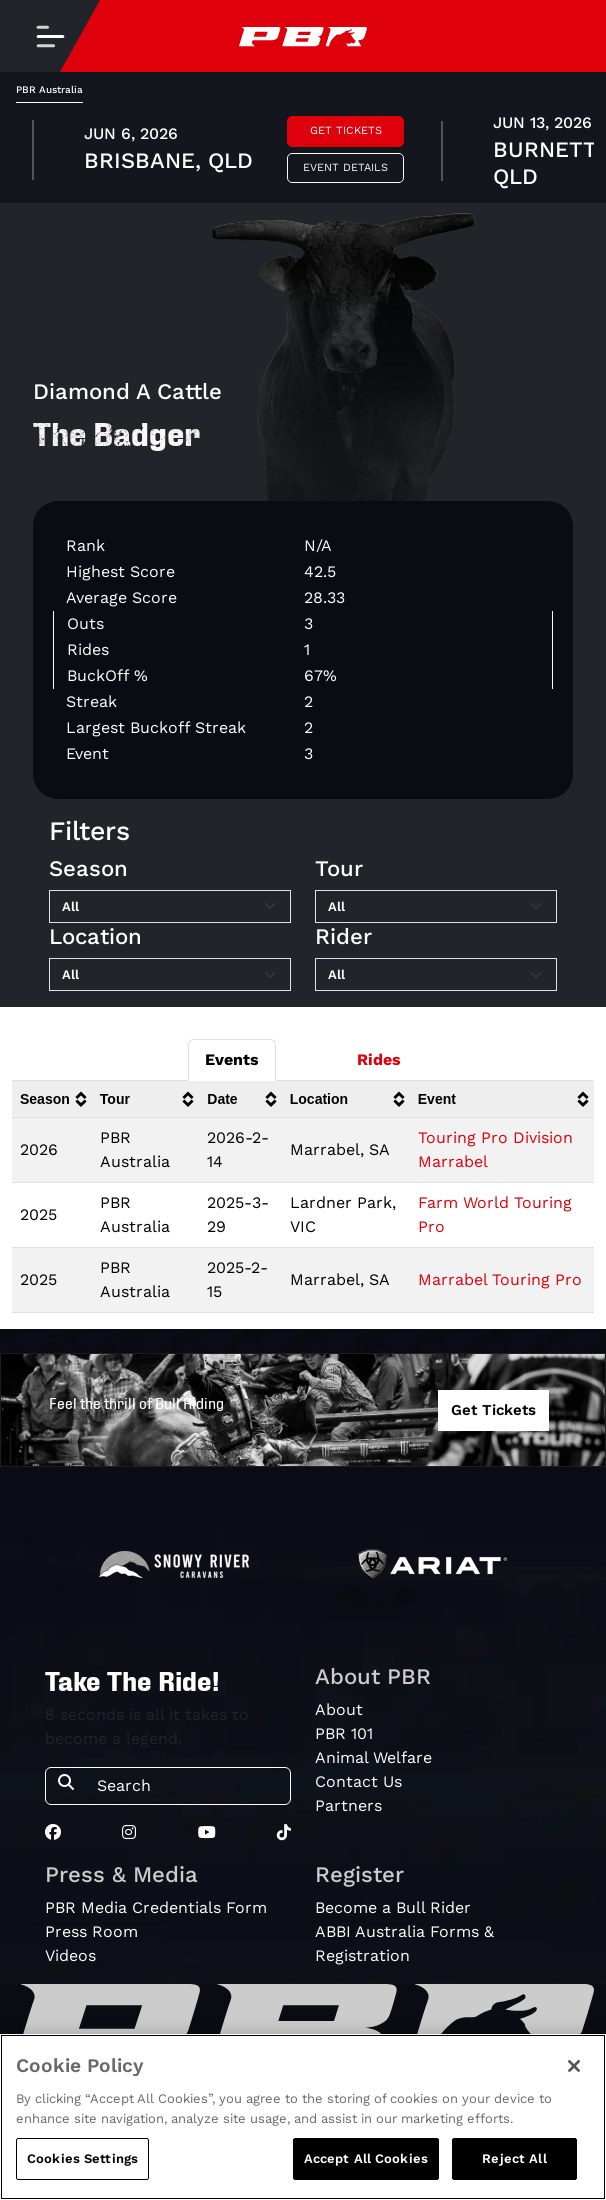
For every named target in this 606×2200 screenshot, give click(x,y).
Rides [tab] (379, 1059)
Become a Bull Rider (393, 1907)
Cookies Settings (82, 2158)
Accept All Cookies (366, 2158)
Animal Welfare (373, 1757)
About (339, 1709)
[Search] (187, 1786)
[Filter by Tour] (436, 907)
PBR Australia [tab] (49, 89)
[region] (303, 2117)
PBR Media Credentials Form (156, 1907)
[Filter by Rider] (436, 975)
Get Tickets (346, 130)
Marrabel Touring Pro (500, 1279)
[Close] (574, 2066)
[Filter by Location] (170, 975)
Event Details (345, 167)
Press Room (91, 1931)
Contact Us (358, 1781)
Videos (70, 1955)
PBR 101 (344, 1733)
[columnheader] (52, 1099)
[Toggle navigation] (50, 36)
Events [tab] (232, 1059)
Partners (348, 1805)
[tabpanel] (303, 153)
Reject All (514, 2158)
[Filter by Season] (170, 907)
